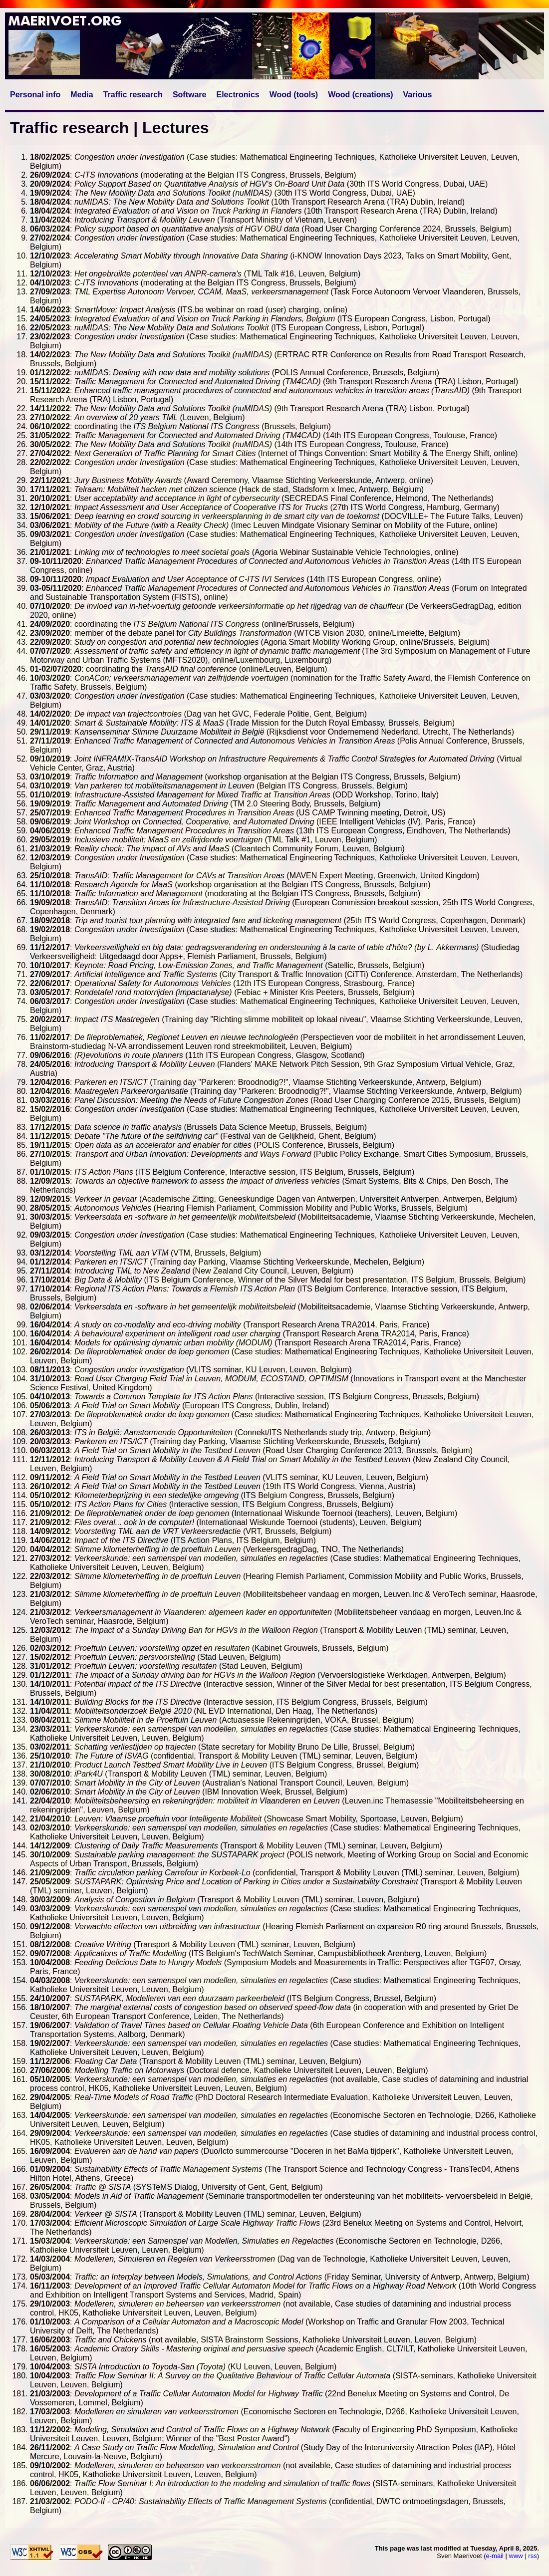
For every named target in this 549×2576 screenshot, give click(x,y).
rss (532, 2556)
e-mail (495, 2556)
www (516, 2556)
